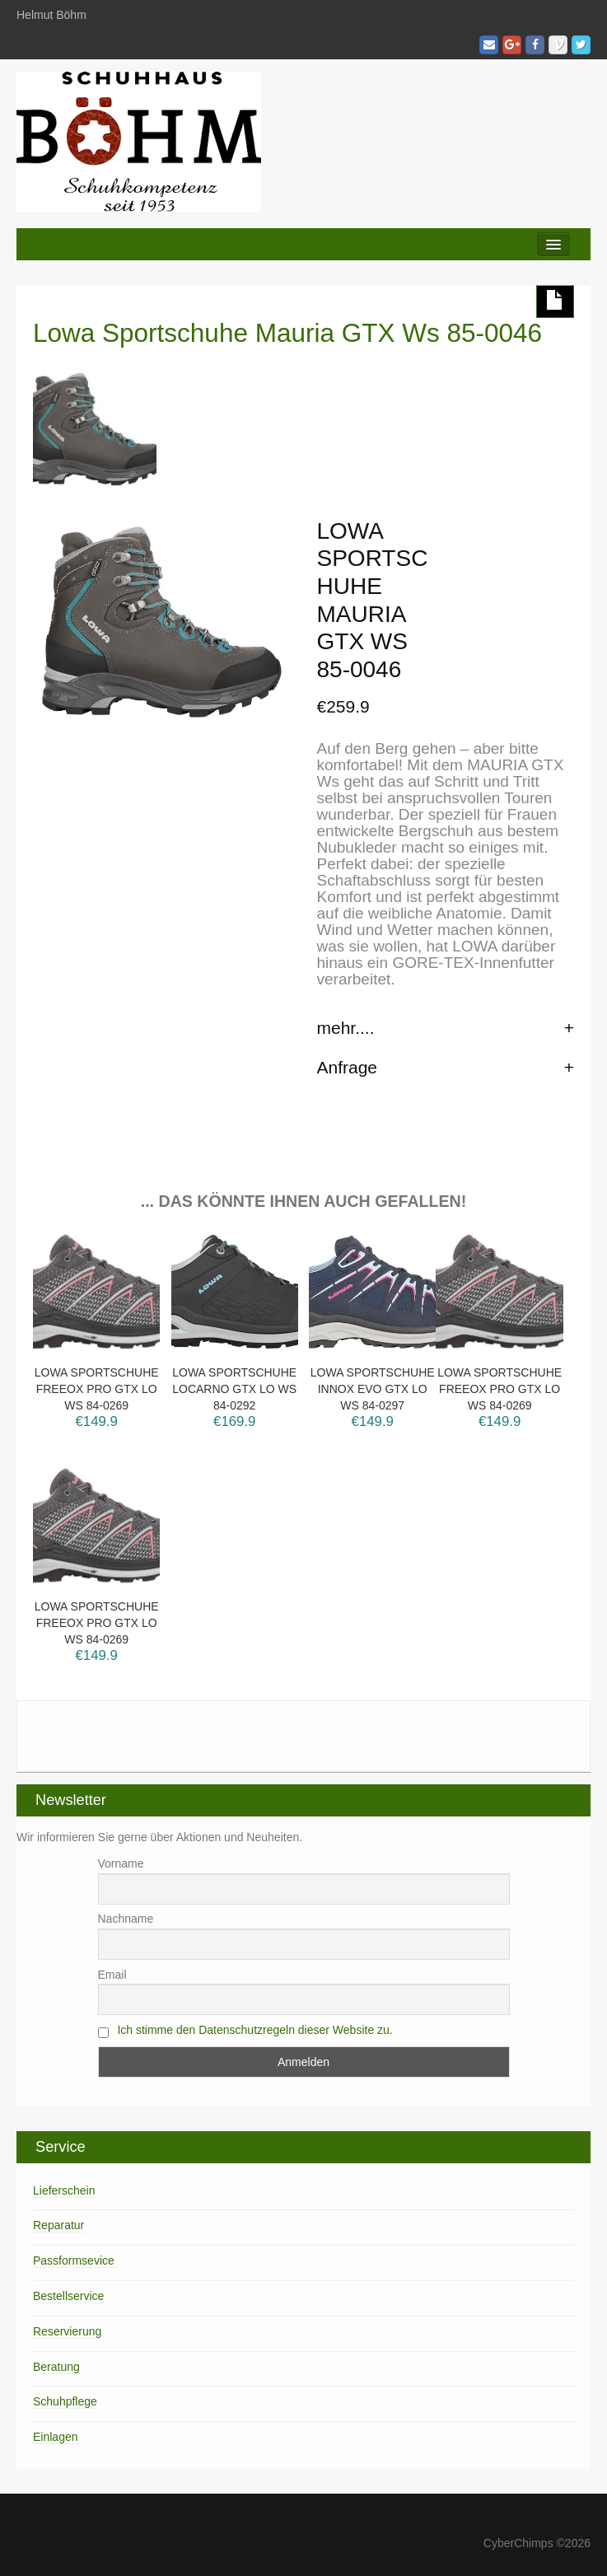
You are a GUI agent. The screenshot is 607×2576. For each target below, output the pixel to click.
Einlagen (55, 2436)
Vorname (121, 1863)
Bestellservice (68, 2296)
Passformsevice (73, 2260)
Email (112, 1974)
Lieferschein (64, 2190)
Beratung (56, 2366)
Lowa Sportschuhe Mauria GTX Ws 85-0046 (287, 333)
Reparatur (58, 2225)
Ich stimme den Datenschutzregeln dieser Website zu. (254, 2029)
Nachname (126, 1918)
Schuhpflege (65, 2401)
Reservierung (67, 2331)
